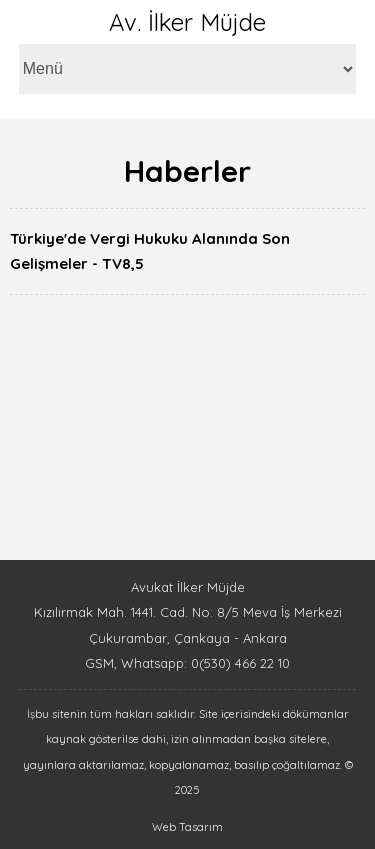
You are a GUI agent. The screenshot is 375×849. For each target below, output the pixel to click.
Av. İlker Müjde (187, 22)
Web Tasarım (187, 827)
